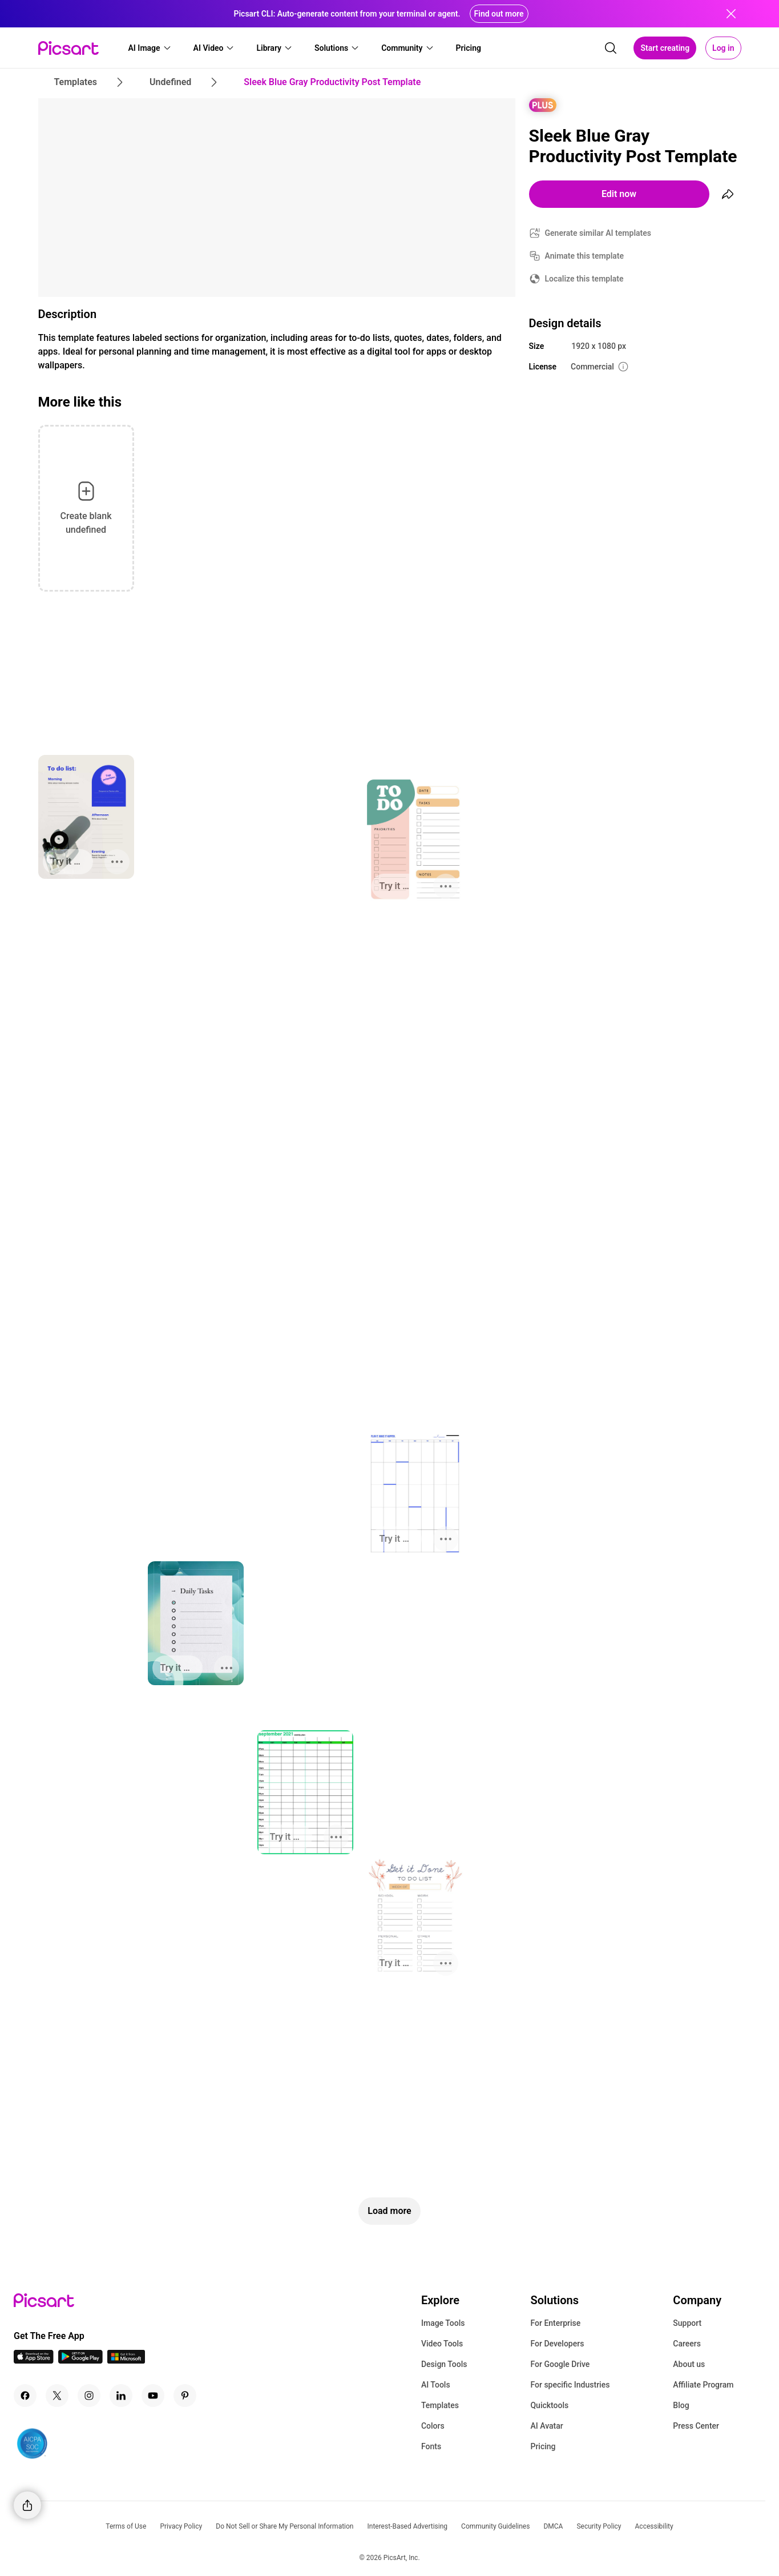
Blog (681, 2405)
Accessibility (654, 2526)
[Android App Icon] (80, 2360)
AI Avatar (546, 2425)
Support (687, 2323)
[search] (610, 48)
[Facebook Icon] (25, 2395)
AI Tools (435, 2384)
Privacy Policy (181, 2526)
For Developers (557, 2343)
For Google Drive (560, 2364)
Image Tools (443, 2323)
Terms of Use (126, 2526)
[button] (150, 48)
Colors (433, 2425)
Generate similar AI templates (598, 233)
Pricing (542, 2446)
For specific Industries (570, 2384)
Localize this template (584, 278)
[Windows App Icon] (126, 2360)
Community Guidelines (495, 2526)
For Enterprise (555, 2323)
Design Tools (444, 2364)
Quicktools (549, 2405)
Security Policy (598, 2526)
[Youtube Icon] (153, 2395)
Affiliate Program (703, 2384)
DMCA (553, 2526)
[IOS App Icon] (34, 2360)
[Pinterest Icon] (184, 2395)
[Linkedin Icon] (121, 2395)
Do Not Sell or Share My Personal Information (284, 2526)
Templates (440, 2405)
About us (689, 2364)
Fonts (431, 2446)
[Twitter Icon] (57, 2395)
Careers (687, 2343)
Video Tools (442, 2343)
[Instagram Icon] (89, 2395)
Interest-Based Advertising (407, 2526)
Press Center (696, 2425)
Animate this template (584, 255)
